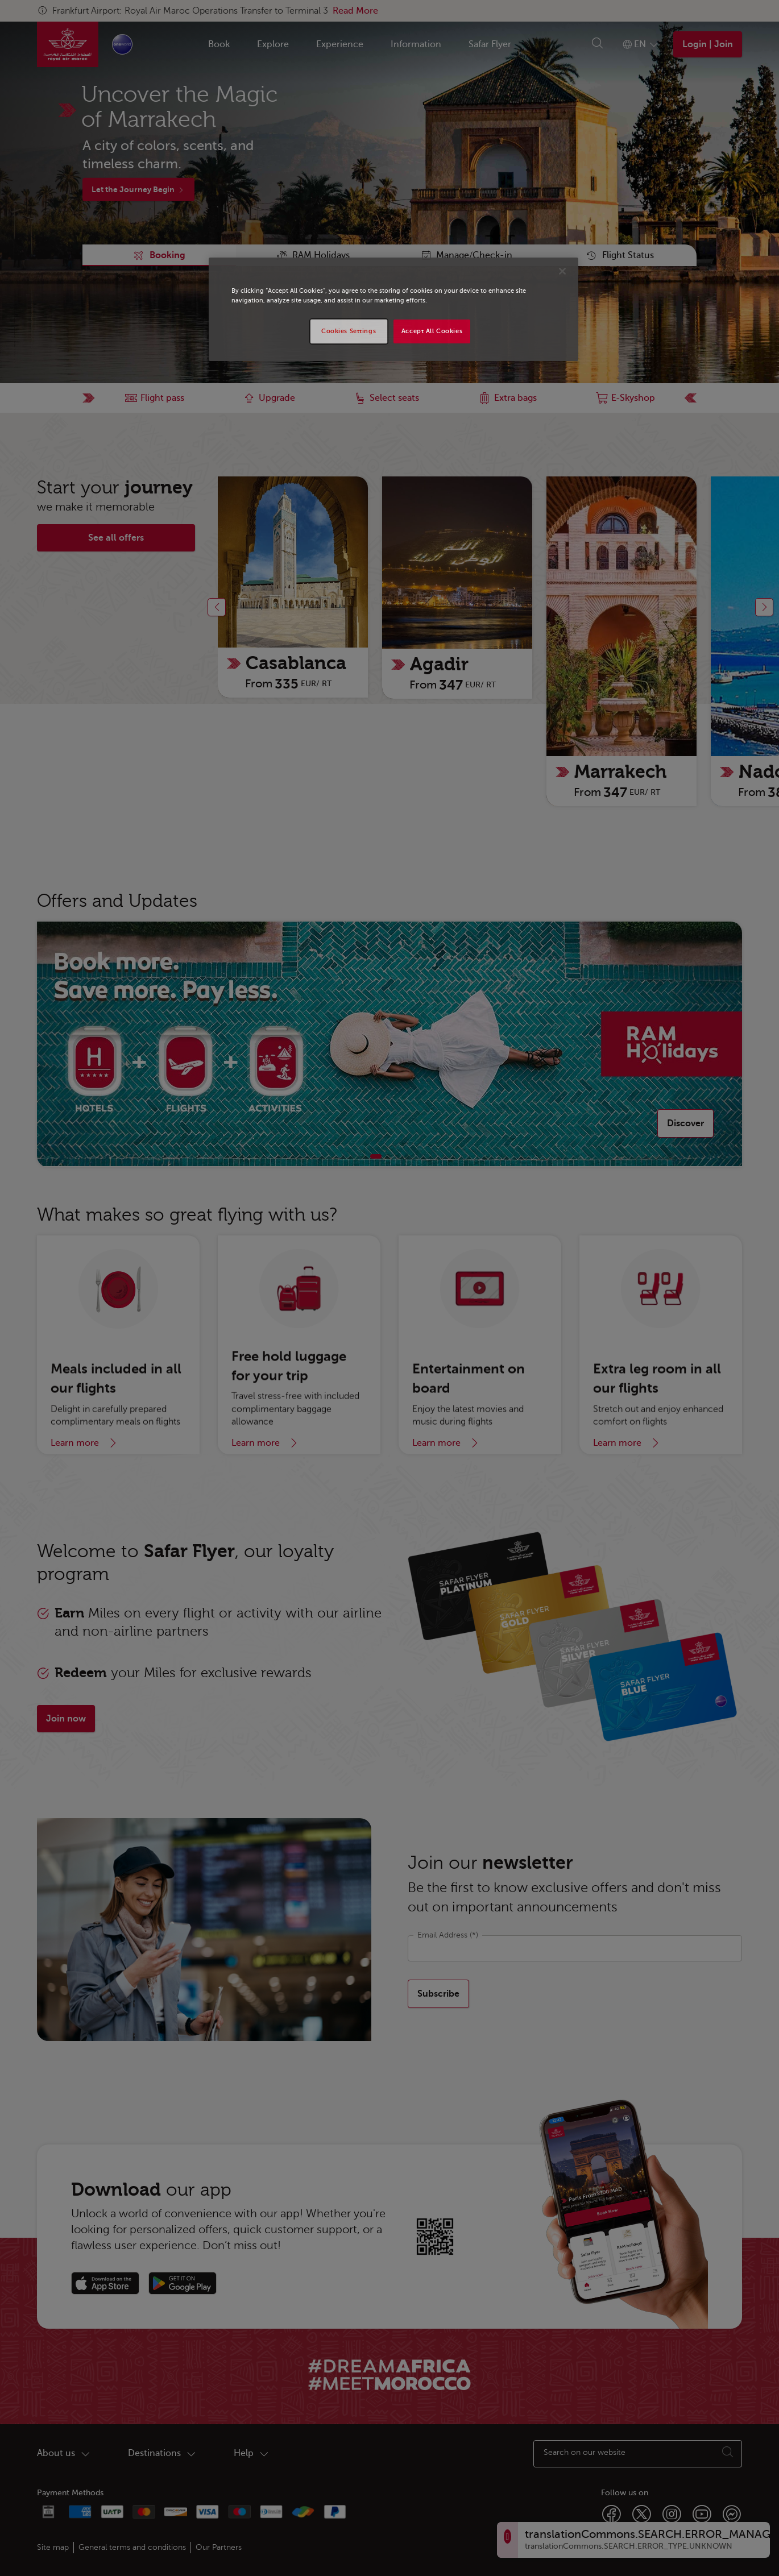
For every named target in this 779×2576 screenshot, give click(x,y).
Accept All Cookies (431, 331)
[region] (393, 309)
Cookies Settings (348, 331)
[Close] (562, 271)
